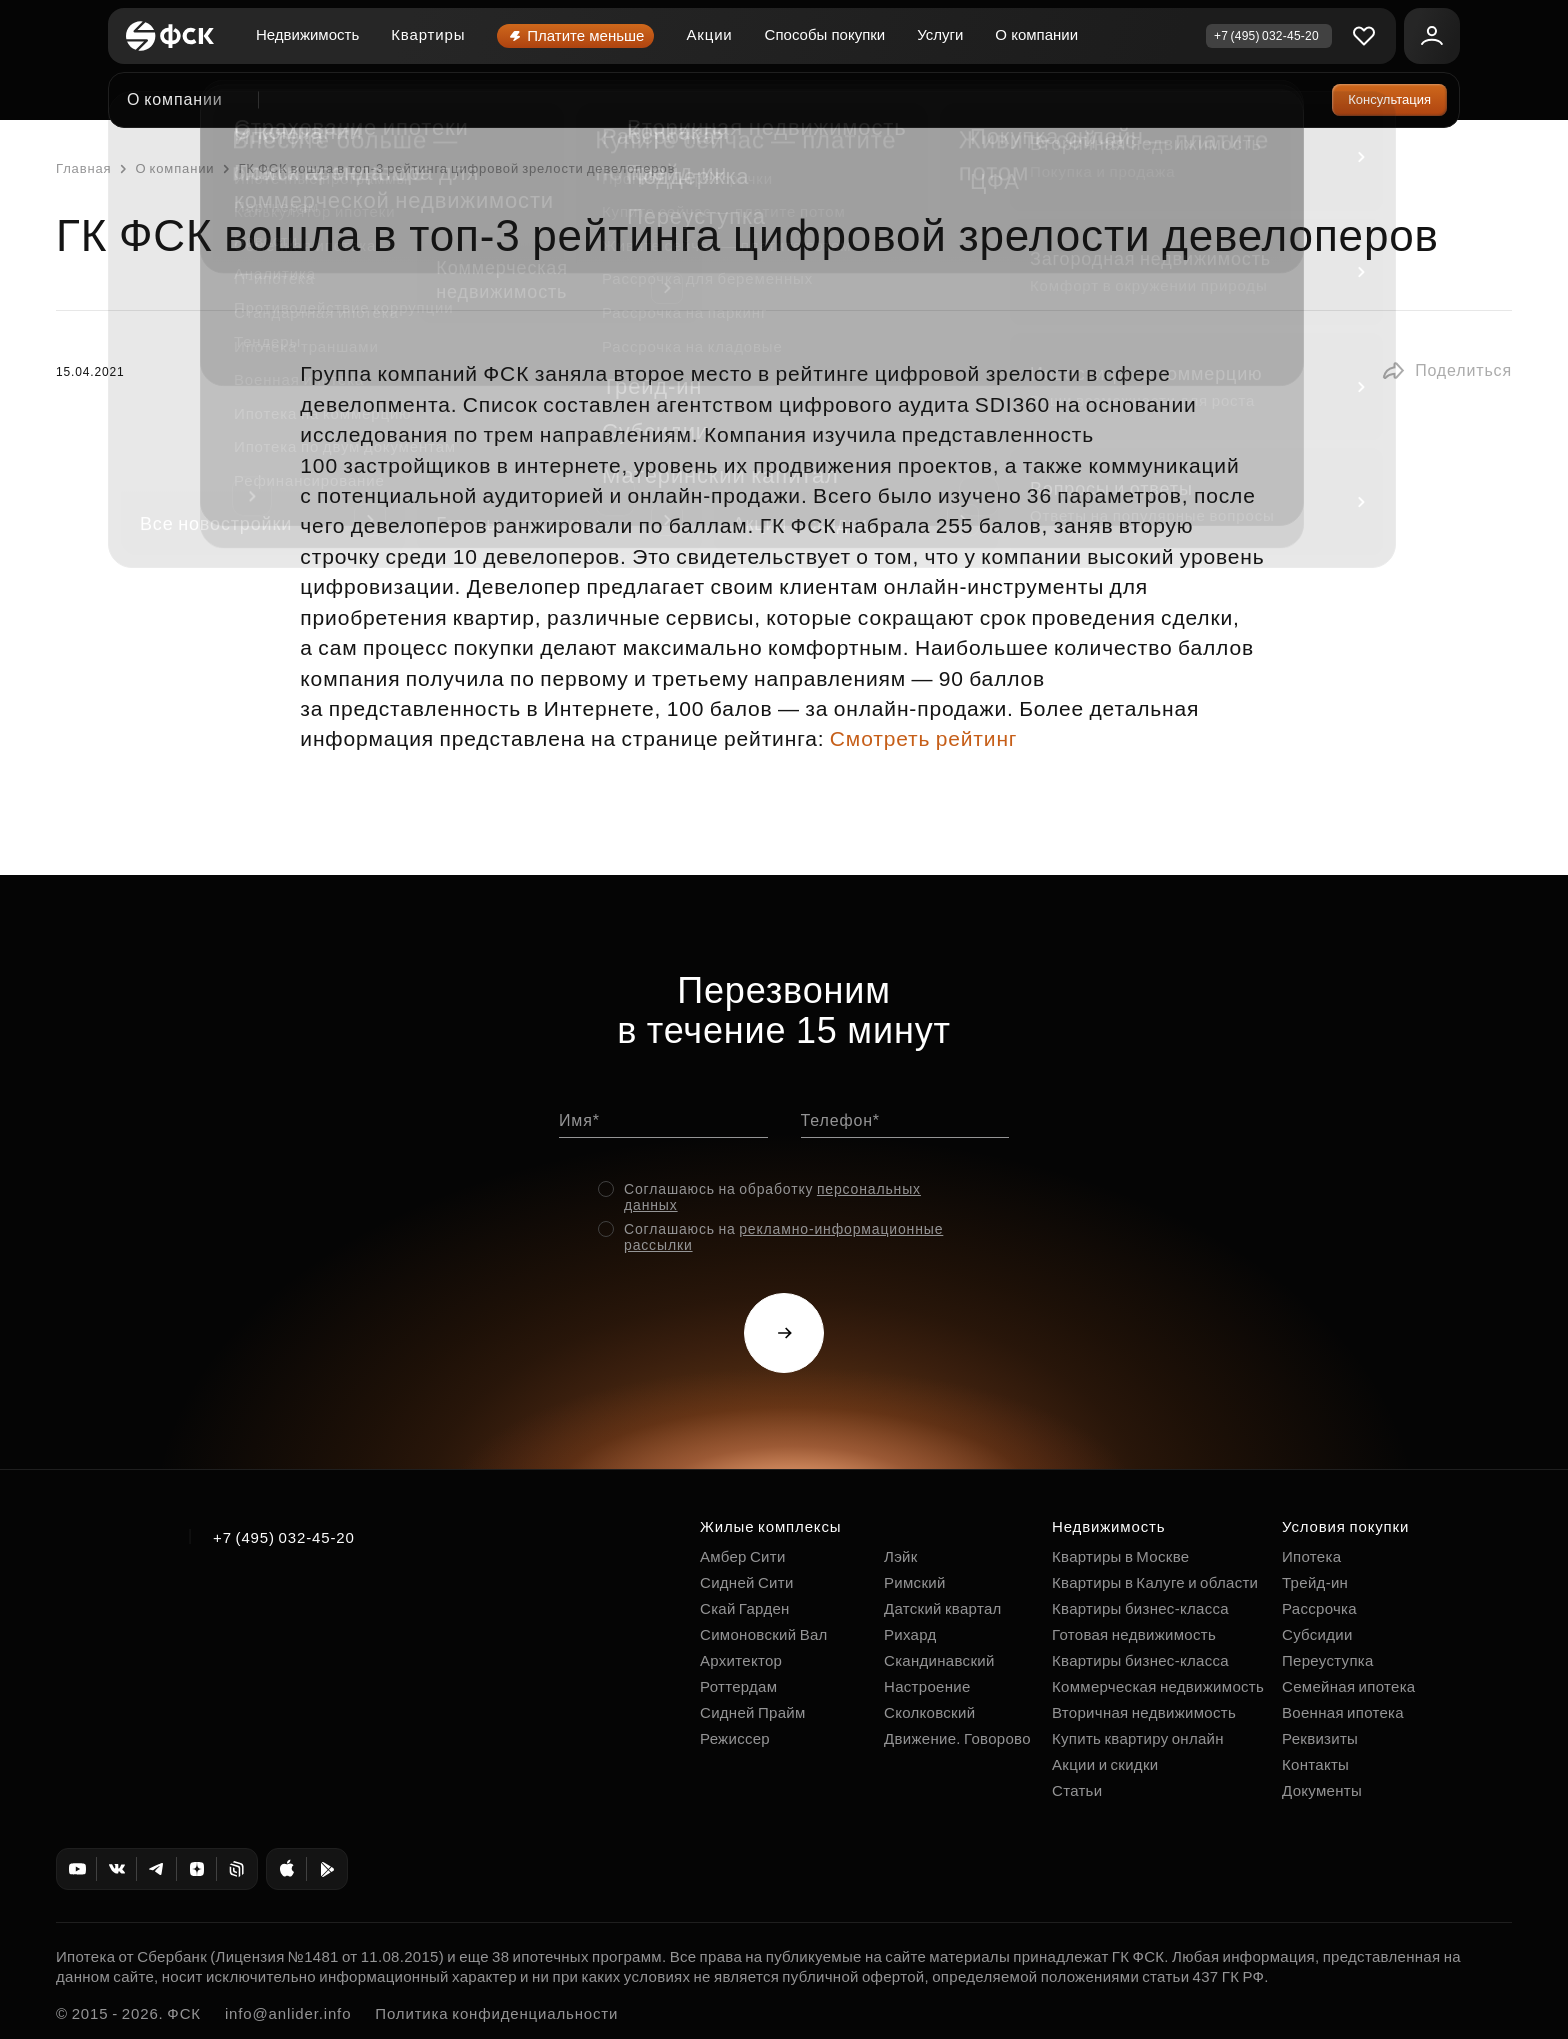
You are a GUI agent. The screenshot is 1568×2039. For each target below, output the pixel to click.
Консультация (1389, 99)
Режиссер (735, 1738)
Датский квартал (943, 1608)
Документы (1322, 1790)
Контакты (1315, 1764)
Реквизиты (1320, 1738)
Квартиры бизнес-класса (1140, 1608)
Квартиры (428, 34)
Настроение (927, 1686)
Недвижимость (307, 34)
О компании (1036, 34)
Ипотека (1311, 1556)
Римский (915, 1582)
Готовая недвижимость (1134, 1634)
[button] (1446, 371)
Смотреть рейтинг (924, 738)
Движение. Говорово (957, 1738)
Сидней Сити (747, 1582)
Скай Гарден (745, 1608)
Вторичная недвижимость (1144, 1712)
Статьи (1077, 1790)
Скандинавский (939, 1660)
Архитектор (741, 1660)
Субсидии (1317, 1634)
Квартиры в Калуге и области (1155, 1582)
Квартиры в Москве (1120, 1556)
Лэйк (901, 1556)
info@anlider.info (288, 2013)
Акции (709, 34)
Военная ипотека (1343, 1712)
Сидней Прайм (753, 1712)
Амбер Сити (743, 1556)
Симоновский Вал (764, 1634)
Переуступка (1328, 1660)
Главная (83, 168)
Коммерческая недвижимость (1158, 1686)
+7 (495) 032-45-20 (284, 1537)
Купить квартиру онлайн (1138, 1738)
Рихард (910, 1634)
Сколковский (929, 1712)
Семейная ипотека (1348, 1686)
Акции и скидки (1105, 1764)
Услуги (940, 34)
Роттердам (738, 1686)
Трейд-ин (1315, 1582)
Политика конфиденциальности (496, 2013)
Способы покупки (825, 34)
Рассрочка (1319, 1608)
